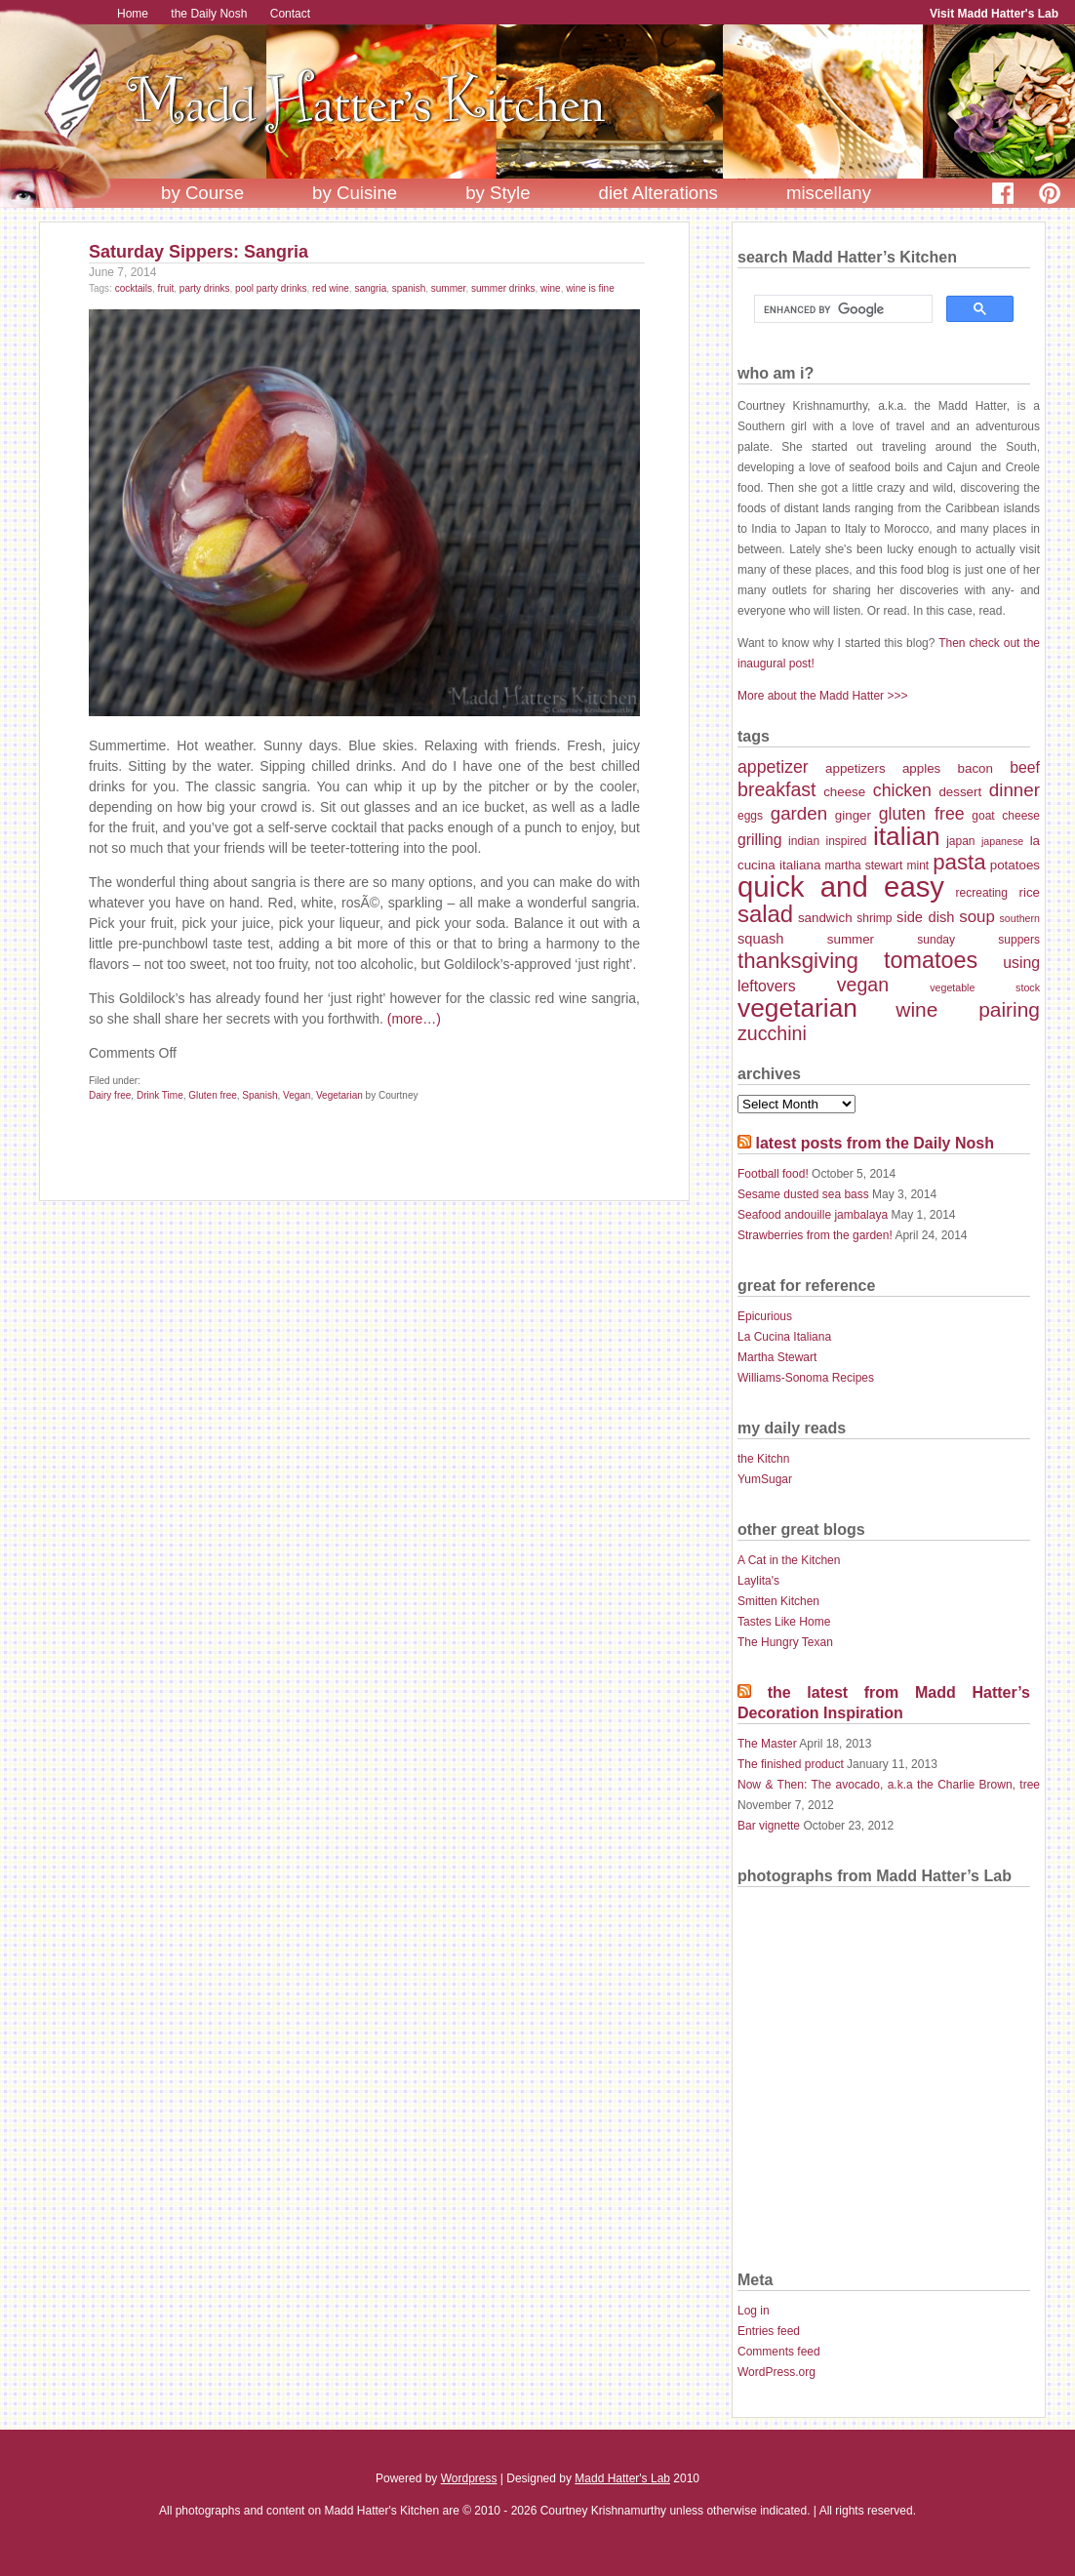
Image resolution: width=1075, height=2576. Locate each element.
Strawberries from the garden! (815, 1235)
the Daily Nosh (209, 13)
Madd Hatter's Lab (622, 2478)
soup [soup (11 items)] (977, 916)
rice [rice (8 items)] (1029, 892)
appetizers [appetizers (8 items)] (855, 768)
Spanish (259, 1095)
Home (132, 13)
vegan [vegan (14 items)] (863, 984)
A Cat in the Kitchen (788, 1560)
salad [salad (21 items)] (765, 914)
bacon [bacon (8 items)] (975, 768)
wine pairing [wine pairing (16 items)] (968, 1009)
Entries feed (768, 2331)
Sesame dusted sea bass (803, 1194)
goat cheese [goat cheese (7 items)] (1006, 816)
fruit (166, 288)
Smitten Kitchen (778, 1601)
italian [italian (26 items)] (906, 836)
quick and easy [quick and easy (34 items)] (840, 886)
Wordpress (469, 2478)
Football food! (773, 1174)
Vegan (296, 1095)
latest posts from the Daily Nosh (874, 1143)
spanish (408, 288)
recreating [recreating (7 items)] (982, 893)
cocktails (133, 288)
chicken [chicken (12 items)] (902, 790)
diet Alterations (658, 192)
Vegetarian (339, 1095)
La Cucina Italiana (784, 1337)
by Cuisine (354, 192)
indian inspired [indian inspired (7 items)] (827, 841)
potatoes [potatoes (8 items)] (1015, 865)
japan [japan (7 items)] (960, 841)
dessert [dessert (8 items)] (959, 792)
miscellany (828, 192)
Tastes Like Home (783, 1622)
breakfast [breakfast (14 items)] (776, 789)
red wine (330, 288)
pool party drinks (270, 288)
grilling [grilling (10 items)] (759, 839)
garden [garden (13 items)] (799, 813)
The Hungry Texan (785, 1642)
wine (550, 288)
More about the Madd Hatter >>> (822, 696)
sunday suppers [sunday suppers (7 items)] (978, 939)
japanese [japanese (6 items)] (1002, 841)
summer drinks (503, 288)
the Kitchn (763, 1459)
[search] (841, 309)
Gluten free (212, 1095)
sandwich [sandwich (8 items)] (825, 917)
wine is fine (590, 288)
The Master (767, 1744)
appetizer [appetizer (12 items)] (773, 767)
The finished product (790, 1764)
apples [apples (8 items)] (921, 768)
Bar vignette (768, 1825)
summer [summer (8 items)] (850, 939)
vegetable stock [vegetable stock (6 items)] (985, 987)
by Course (202, 192)
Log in (753, 2310)
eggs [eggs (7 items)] (750, 816)
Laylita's (758, 1581)
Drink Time (160, 1095)
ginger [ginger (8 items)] (853, 815)
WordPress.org (776, 2372)
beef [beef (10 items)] (1025, 767)
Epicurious (764, 1316)
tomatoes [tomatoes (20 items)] (930, 960)
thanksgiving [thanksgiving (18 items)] (797, 960)
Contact (290, 13)
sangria (370, 288)
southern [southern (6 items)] (1020, 918)
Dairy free (110, 1095)
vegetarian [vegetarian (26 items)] (797, 1008)
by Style (497, 192)
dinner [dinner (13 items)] (1014, 790)
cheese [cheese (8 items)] (844, 792)
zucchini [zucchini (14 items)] (772, 1033)
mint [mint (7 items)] (917, 865)
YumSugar (764, 1479)
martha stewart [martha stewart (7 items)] (863, 865)
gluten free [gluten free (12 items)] (922, 814)
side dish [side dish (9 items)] (925, 917)
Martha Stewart (776, 1357)
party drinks (204, 288)
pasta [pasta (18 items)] (959, 862)
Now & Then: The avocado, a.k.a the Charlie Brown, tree (888, 1784)
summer (448, 288)
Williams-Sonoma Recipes (805, 1378)
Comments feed (778, 2351)
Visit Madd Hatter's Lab (994, 13)
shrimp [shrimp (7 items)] (874, 918)
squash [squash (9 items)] (760, 938)
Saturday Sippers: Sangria (198, 252)
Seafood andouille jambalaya (812, 1215)
